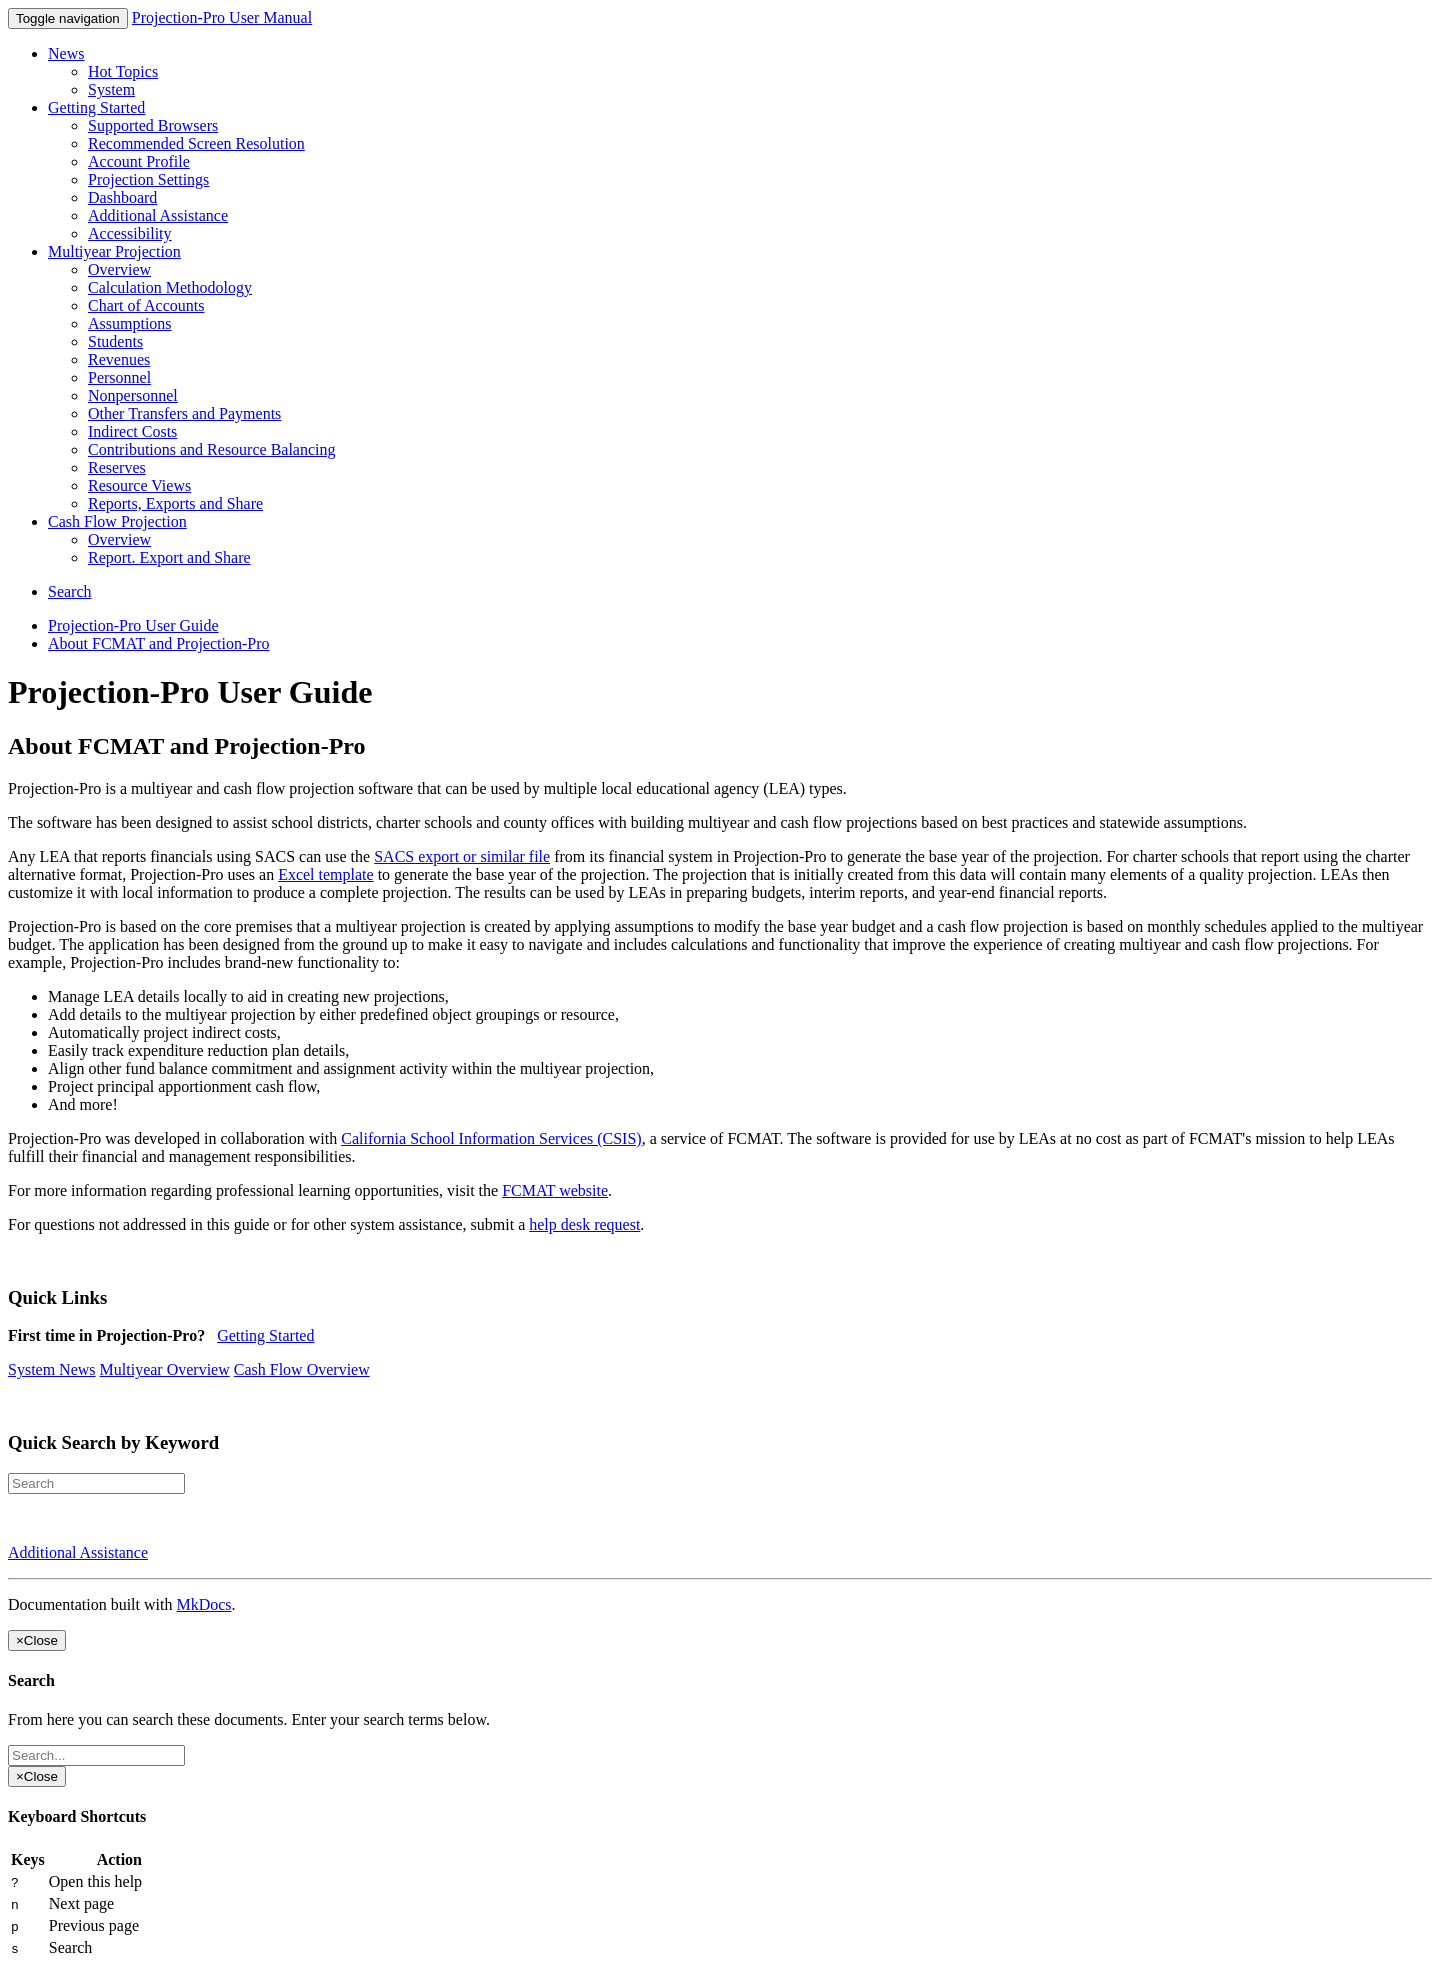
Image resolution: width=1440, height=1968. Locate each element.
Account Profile (139, 161)
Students (115, 341)
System (111, 89)
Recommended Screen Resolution (196, 143)
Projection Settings (148, 179)
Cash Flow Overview (302, 1369)
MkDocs (203, 1604)
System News (52, 1369)
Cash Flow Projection (117, 521)
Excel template (326, 874)
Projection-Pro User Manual (222, 17)
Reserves (117, 467)
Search (70, 591)
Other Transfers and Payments (184, 413)
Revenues (119, 359)
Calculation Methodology (170, 287)
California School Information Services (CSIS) (491, 1138)
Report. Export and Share (169, 557)
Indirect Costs (132, 431)
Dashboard (122, 197)
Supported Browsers (153, 125)
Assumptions (130, 323)
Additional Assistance (158, 215)
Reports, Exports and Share (175, 503)
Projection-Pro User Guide (133, 625)
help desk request (584, 1224)
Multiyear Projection (114, 251)
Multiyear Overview (165, 1369)
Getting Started (96, 107)
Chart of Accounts (146, 305)
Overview (119, 269)
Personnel (119, 377)
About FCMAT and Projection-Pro (158, 643)
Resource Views (139, 485)
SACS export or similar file (462, 856)
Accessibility (130, 233)
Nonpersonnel (133, 395)
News (66, 53)
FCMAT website (555, 1190)
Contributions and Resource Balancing (212, 449)
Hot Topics (123, 71)
